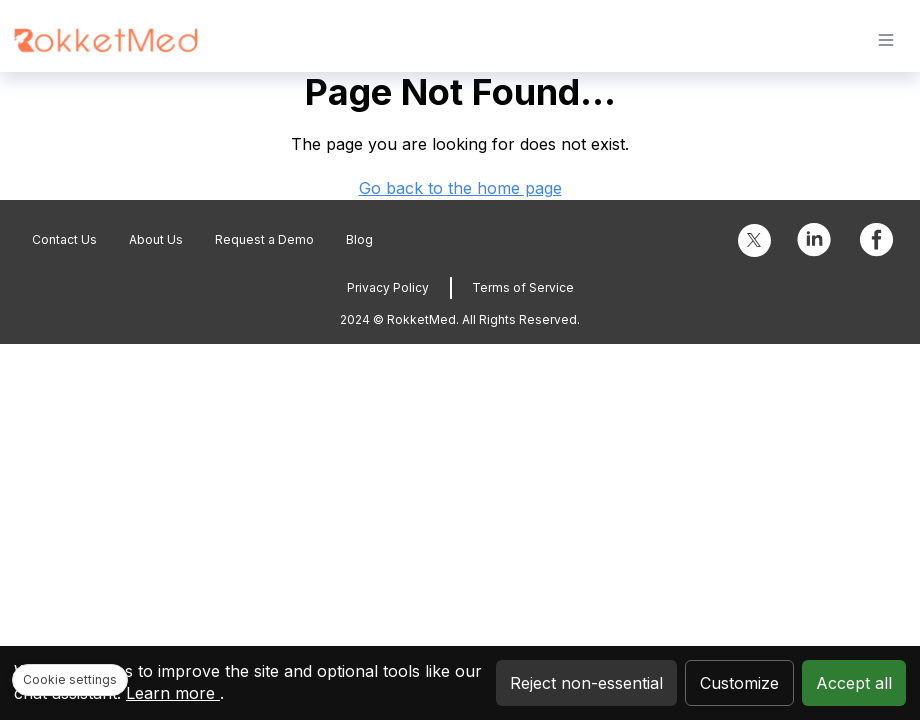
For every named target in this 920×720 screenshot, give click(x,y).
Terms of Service (523, 287)
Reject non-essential (586, 683)
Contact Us (64, 239)
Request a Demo (264, 239)
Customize (739, 683)
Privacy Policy (388, 287)
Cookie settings (70, 679)
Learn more (173, 693)
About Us (156, 239)
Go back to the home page (460, 188)
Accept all (854, 683)
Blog (359, 239)
